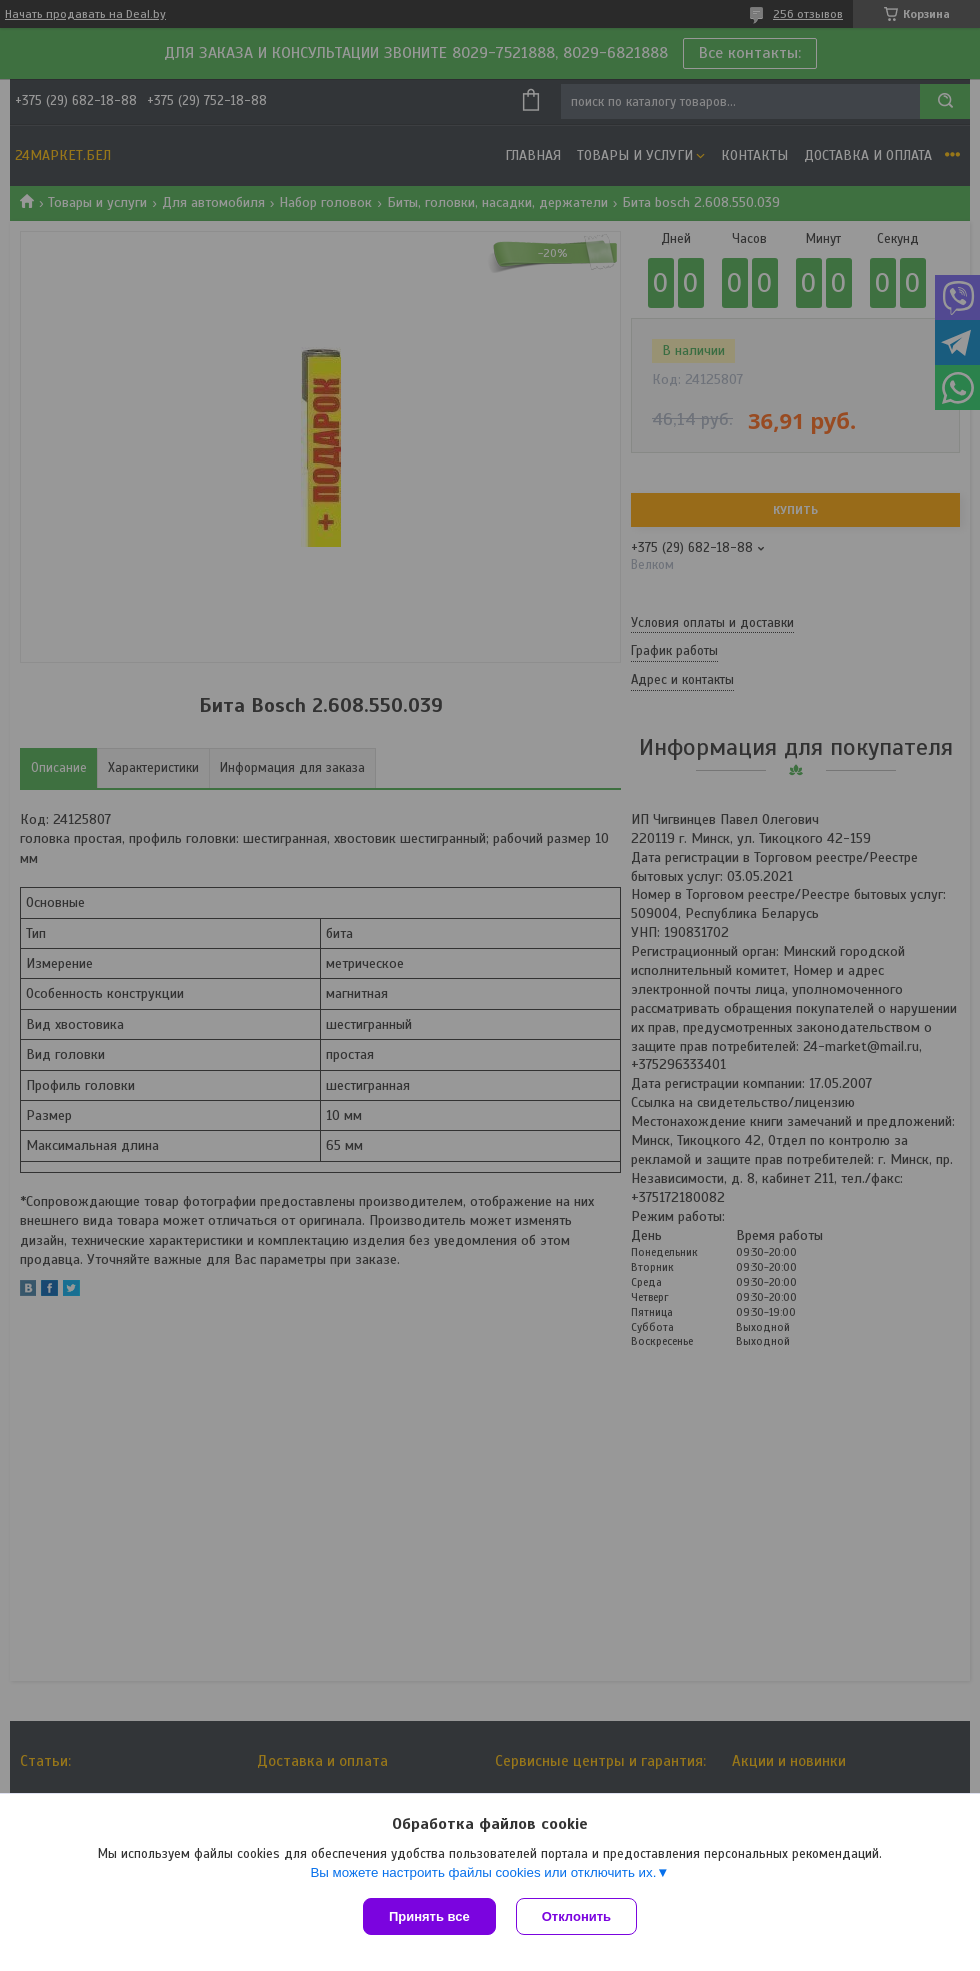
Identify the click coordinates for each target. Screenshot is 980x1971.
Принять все (429, 1916)
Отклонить (576, 1916)
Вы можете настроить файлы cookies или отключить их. (483, 1872)
